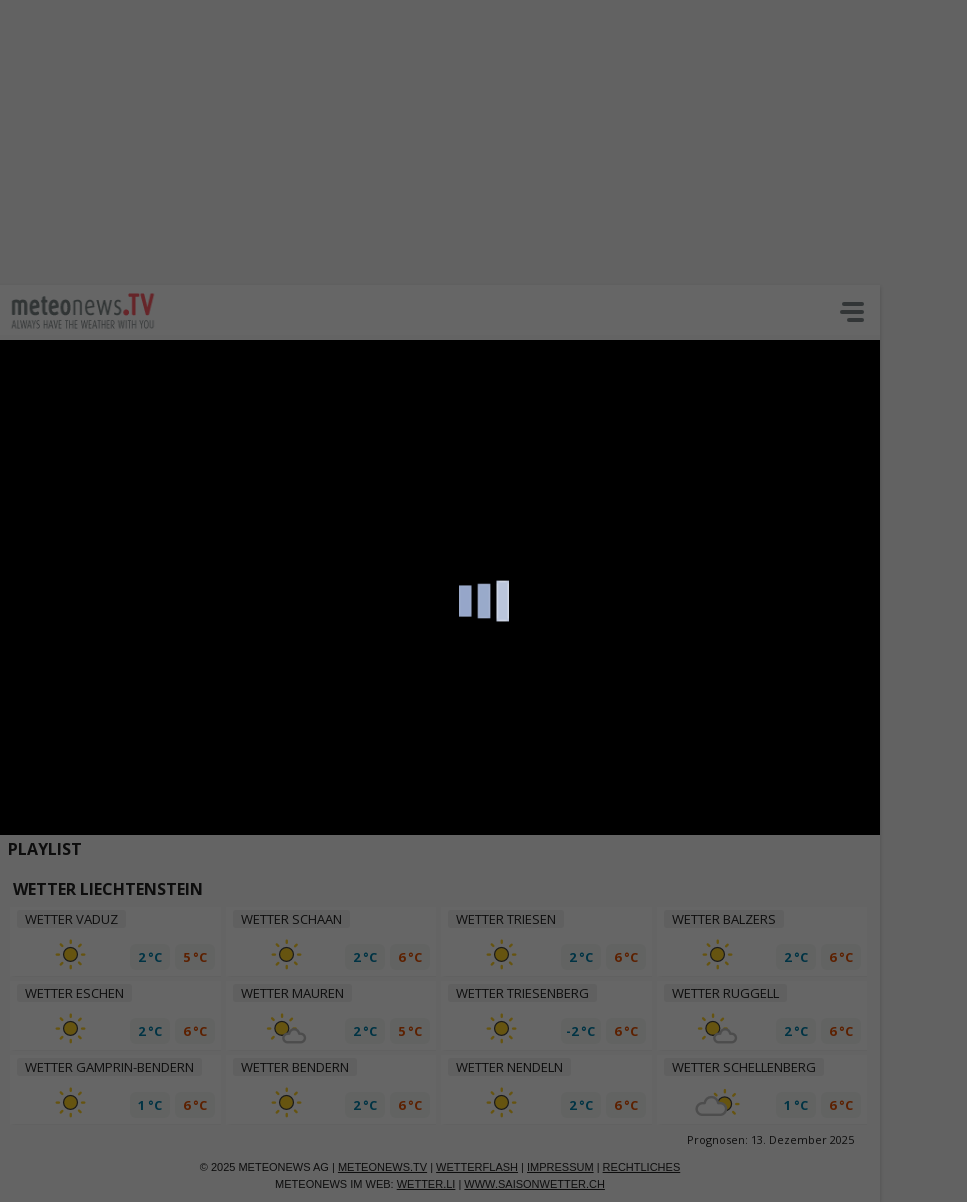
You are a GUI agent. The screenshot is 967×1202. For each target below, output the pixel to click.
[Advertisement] (483, 140)
